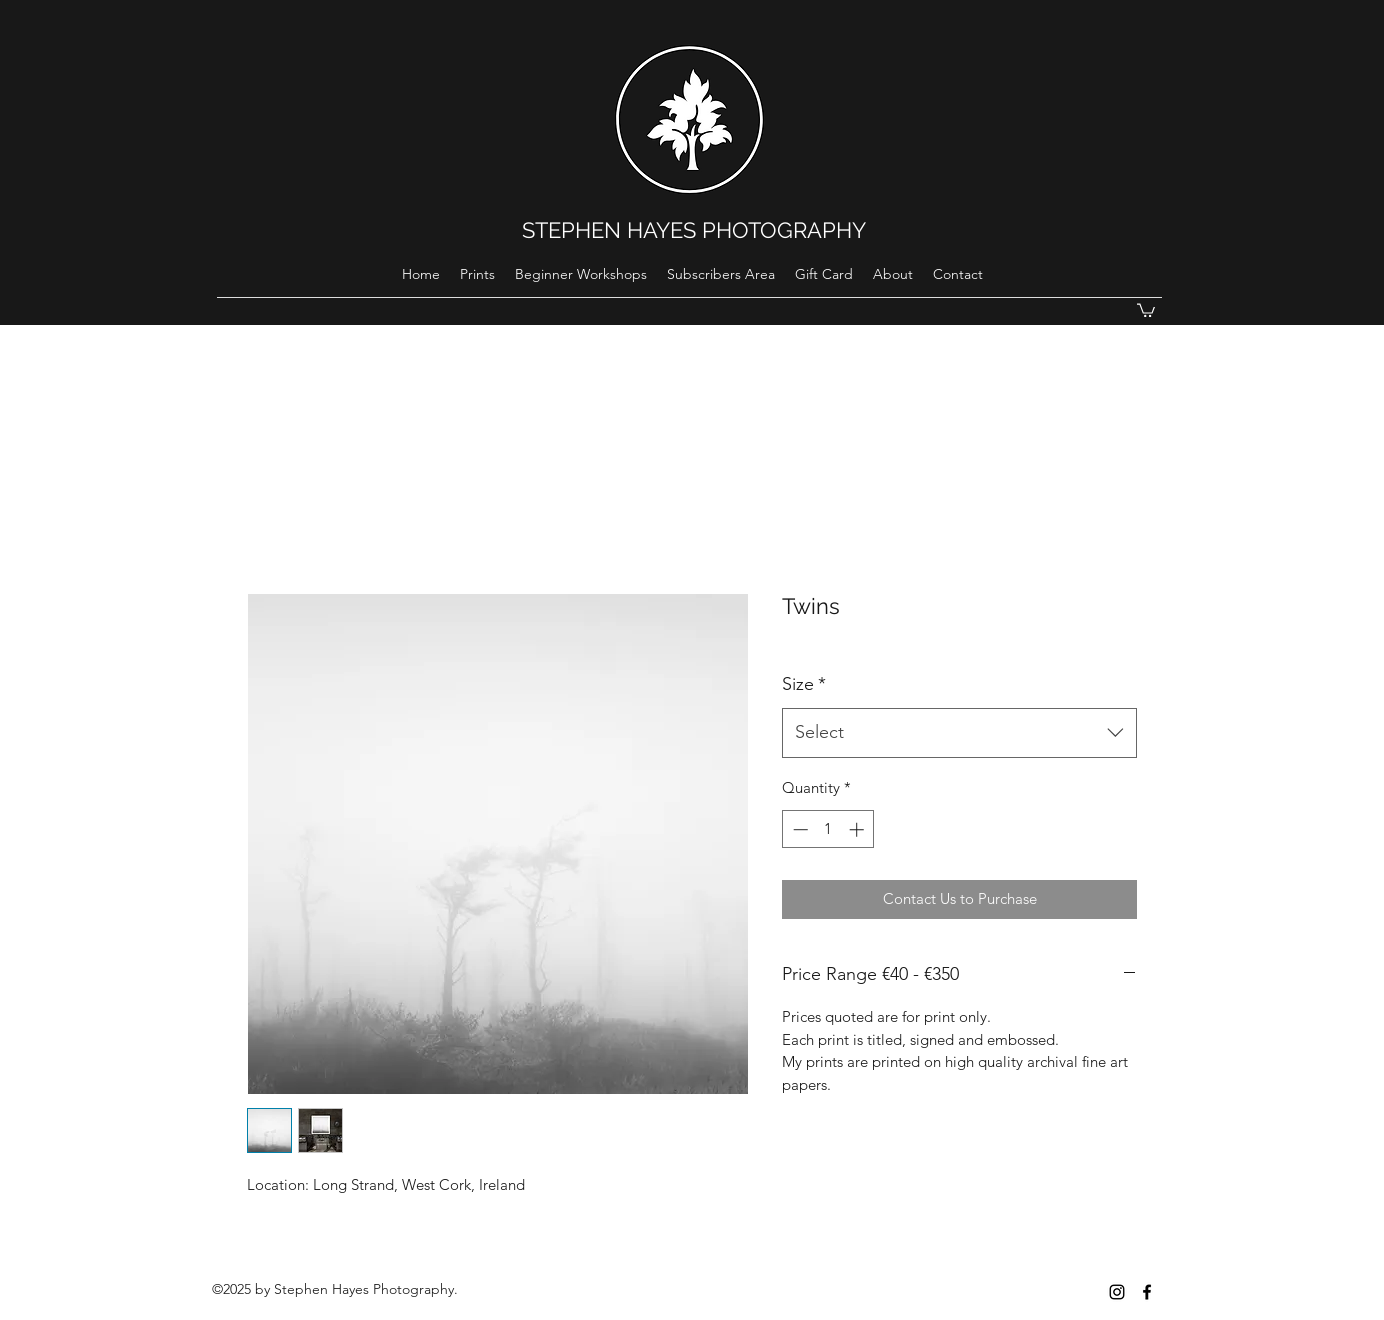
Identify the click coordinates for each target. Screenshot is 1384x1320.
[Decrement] (798, 829)
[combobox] (959, 733)
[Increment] (858, 829)
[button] (1146, 309)
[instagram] (1117, 1292)
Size (804, 684)
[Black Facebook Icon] (1147, 1292)
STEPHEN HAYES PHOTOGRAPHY (694, 230)
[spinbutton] (828, 829)
